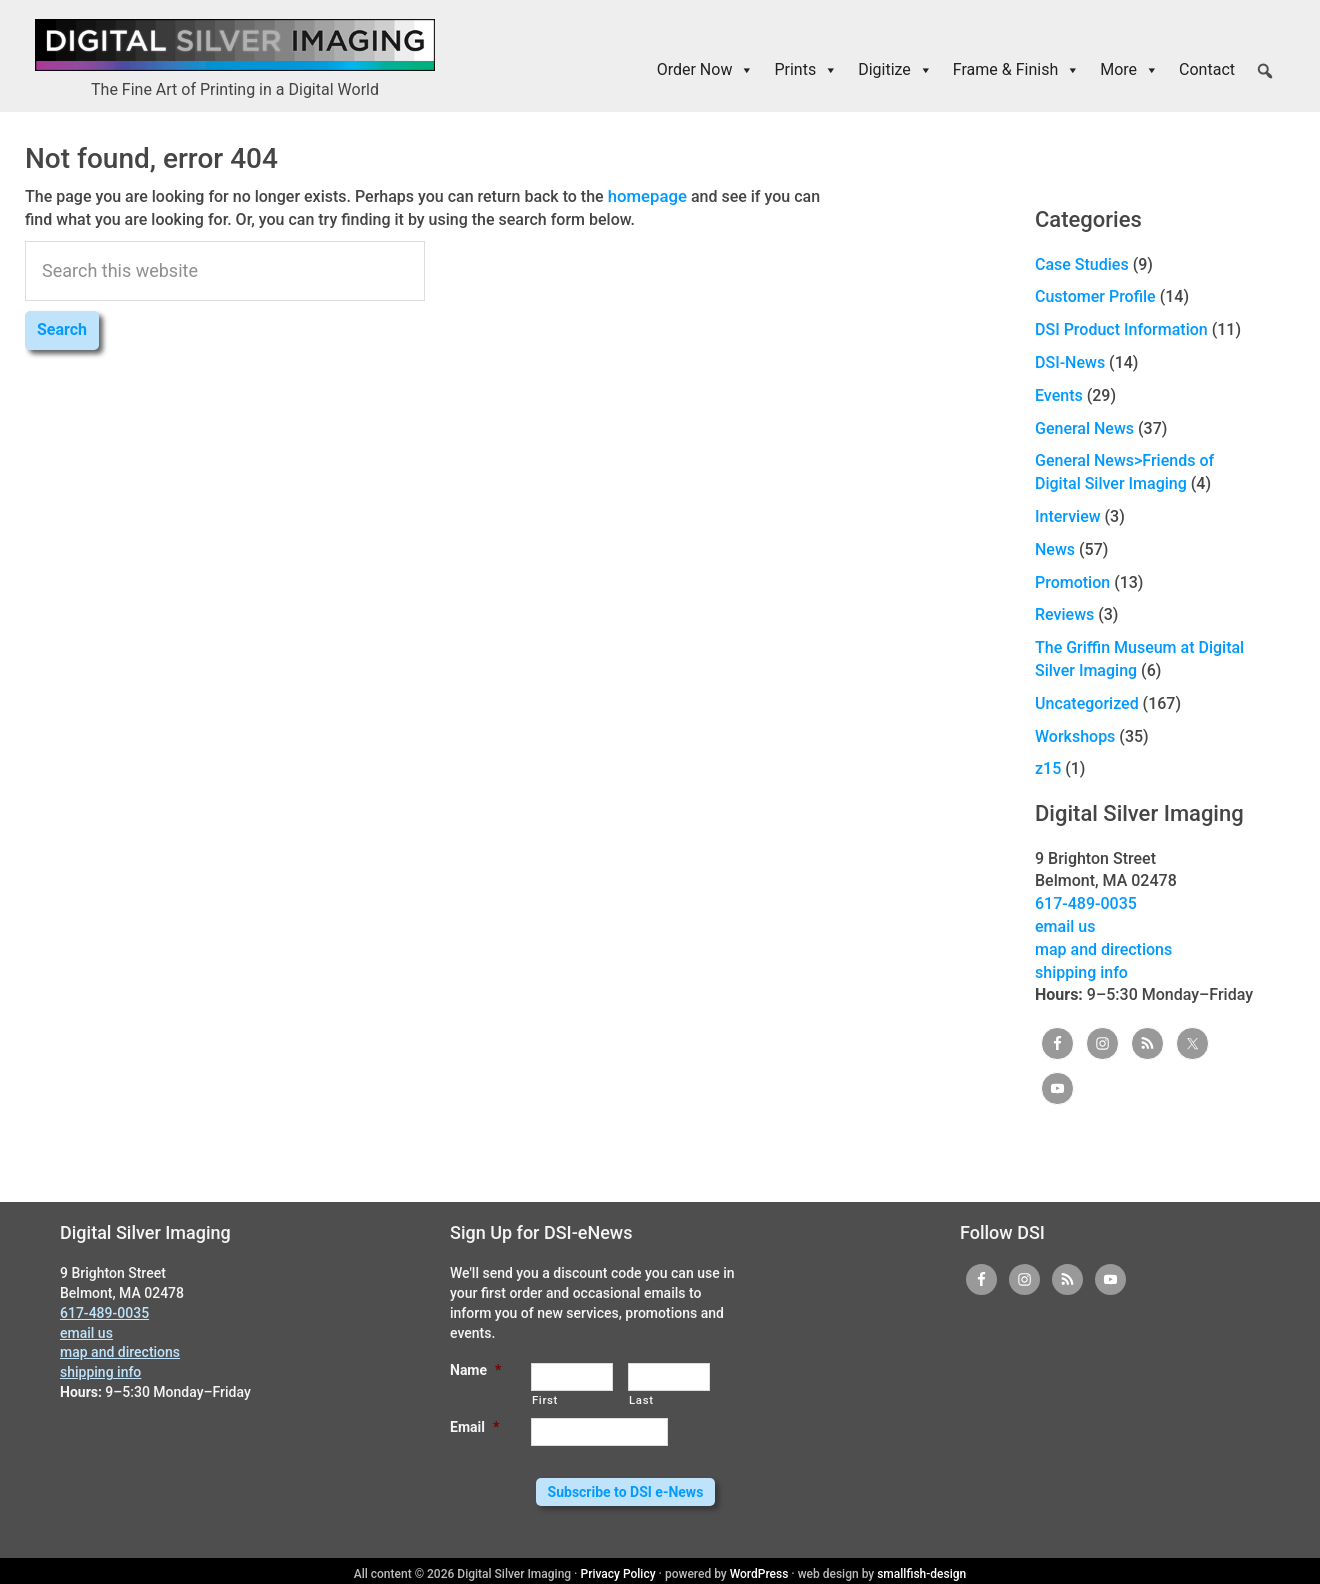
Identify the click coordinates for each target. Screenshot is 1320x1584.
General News (1084, 427)
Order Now (706, 70)
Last (641, 1400)
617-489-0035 (1086, 903)
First (545, 1400)
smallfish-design (921, 1568)
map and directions (1103, 949)
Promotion (1072, 581)
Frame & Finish (1016, 70)
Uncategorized (1087, 703)
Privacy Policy (618, 1568)
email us (1065, 926)
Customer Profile (1095, 296)
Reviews (1064, 614)
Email (474, 1427)
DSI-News (1070, 362)
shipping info (1081, 971)
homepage (646, 195)
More (1129, 70)
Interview (1068, 516)
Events (1059, 395)
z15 (1048, 768)
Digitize (895, 70)
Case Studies (1082, 264)
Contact (1207, 69)
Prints (806, 70)
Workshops (1075, 735)
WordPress (759, 1568)
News (1055, 549)
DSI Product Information (1121, 329)
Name (475, 1370)
